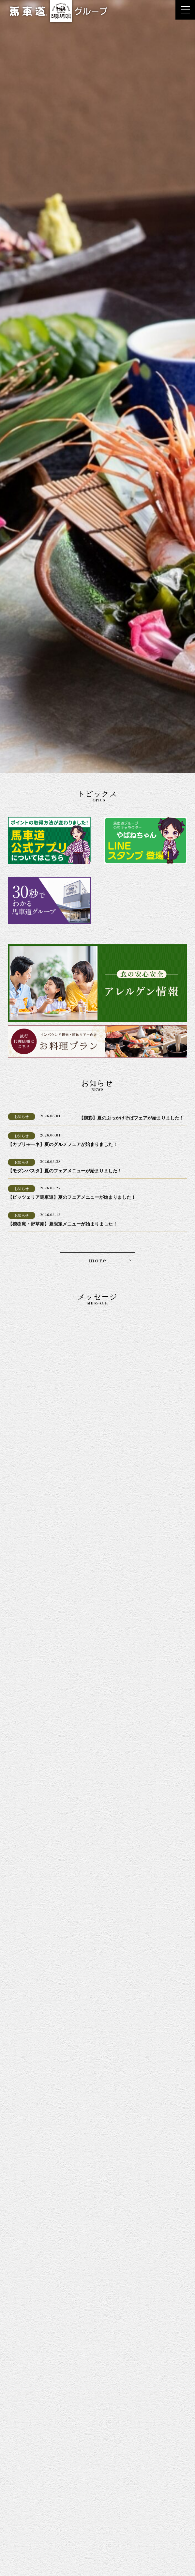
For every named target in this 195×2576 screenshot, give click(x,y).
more (97, 1261)
